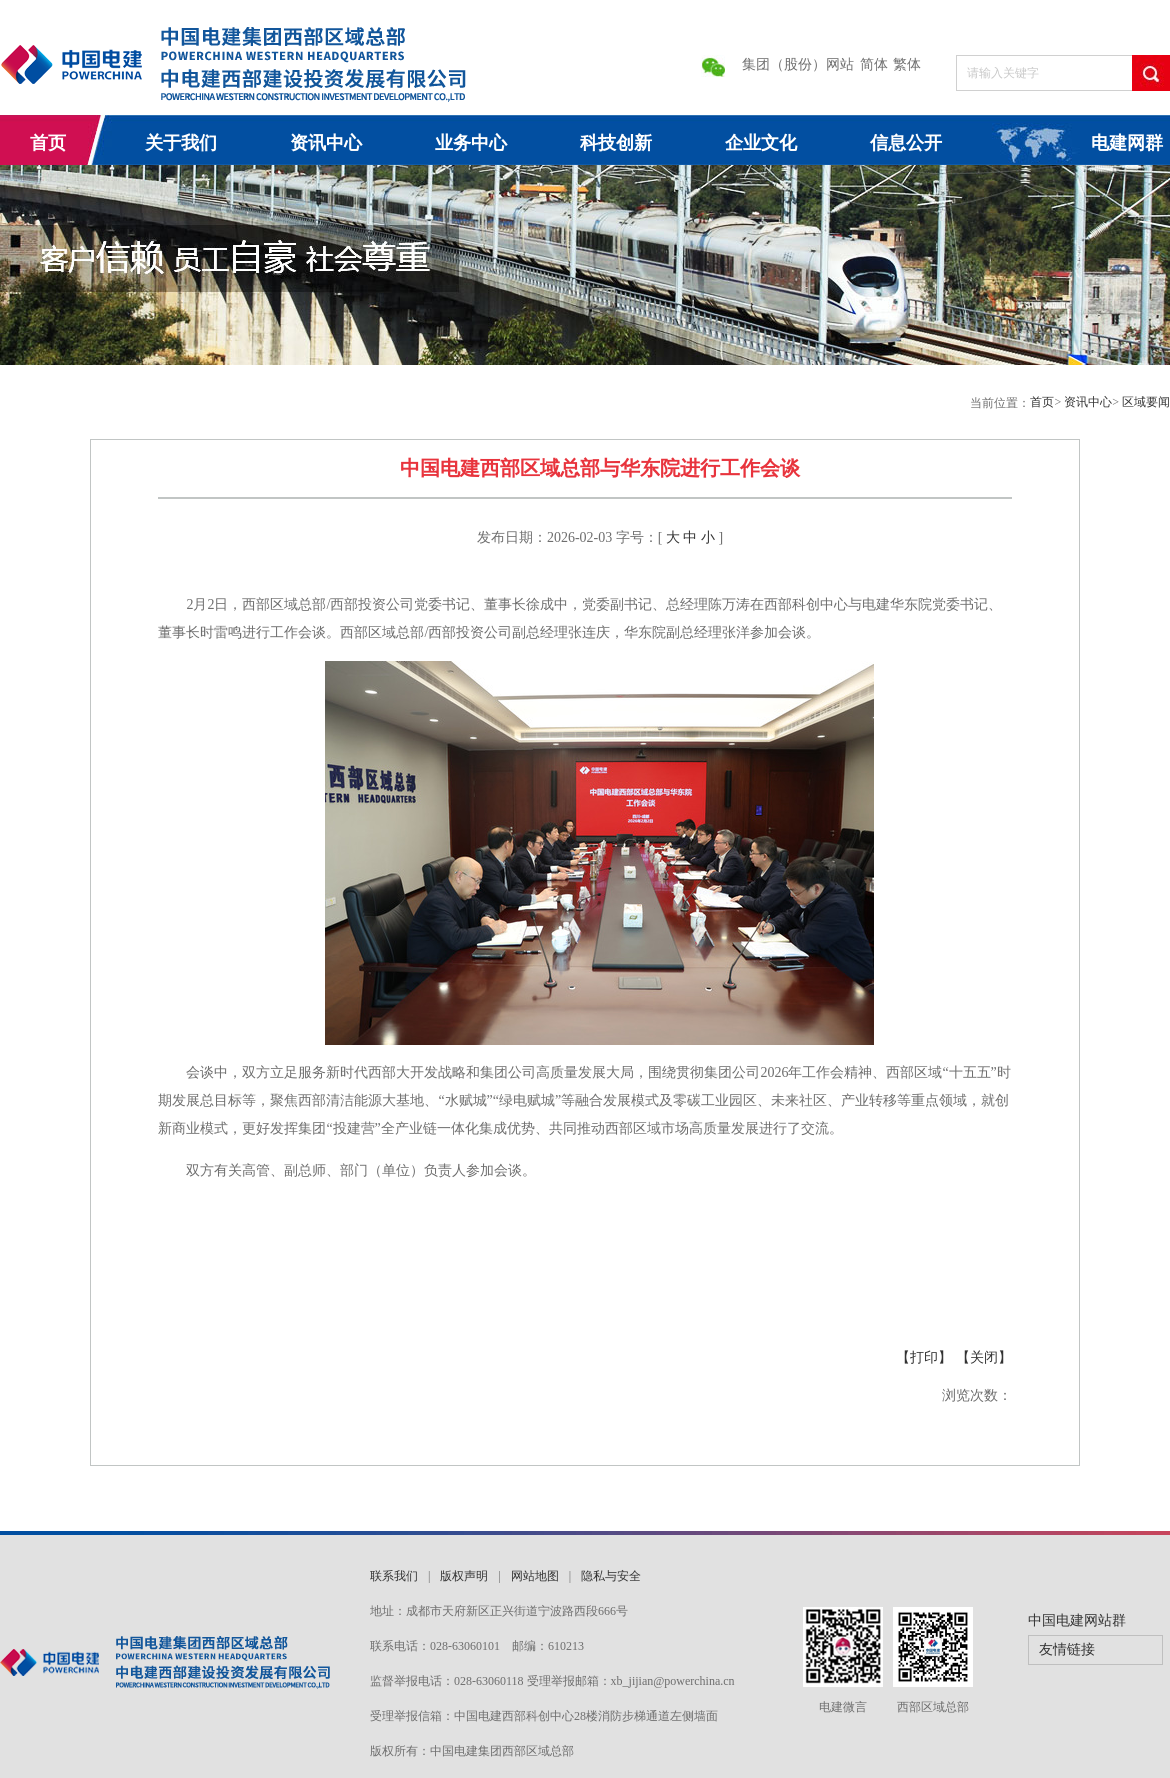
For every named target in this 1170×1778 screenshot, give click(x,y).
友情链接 (1067, 1649)
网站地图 (535, 1576)
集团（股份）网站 (798, 64)
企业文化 (761, 143)
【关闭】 (984, 1357)
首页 (48, 143)
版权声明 (464, 1576)
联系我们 (394, 1576)
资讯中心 (326, 143)
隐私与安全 (611, 1576)
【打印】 (926, 1357)
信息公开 (906, 143)
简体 (874, 64)
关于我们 (181, 143)
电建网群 (1127, 143)
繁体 (907, 64)
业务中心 (471, 143)
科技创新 (616, 143)
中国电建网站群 (1077, 1620)
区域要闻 (1146, 402)
